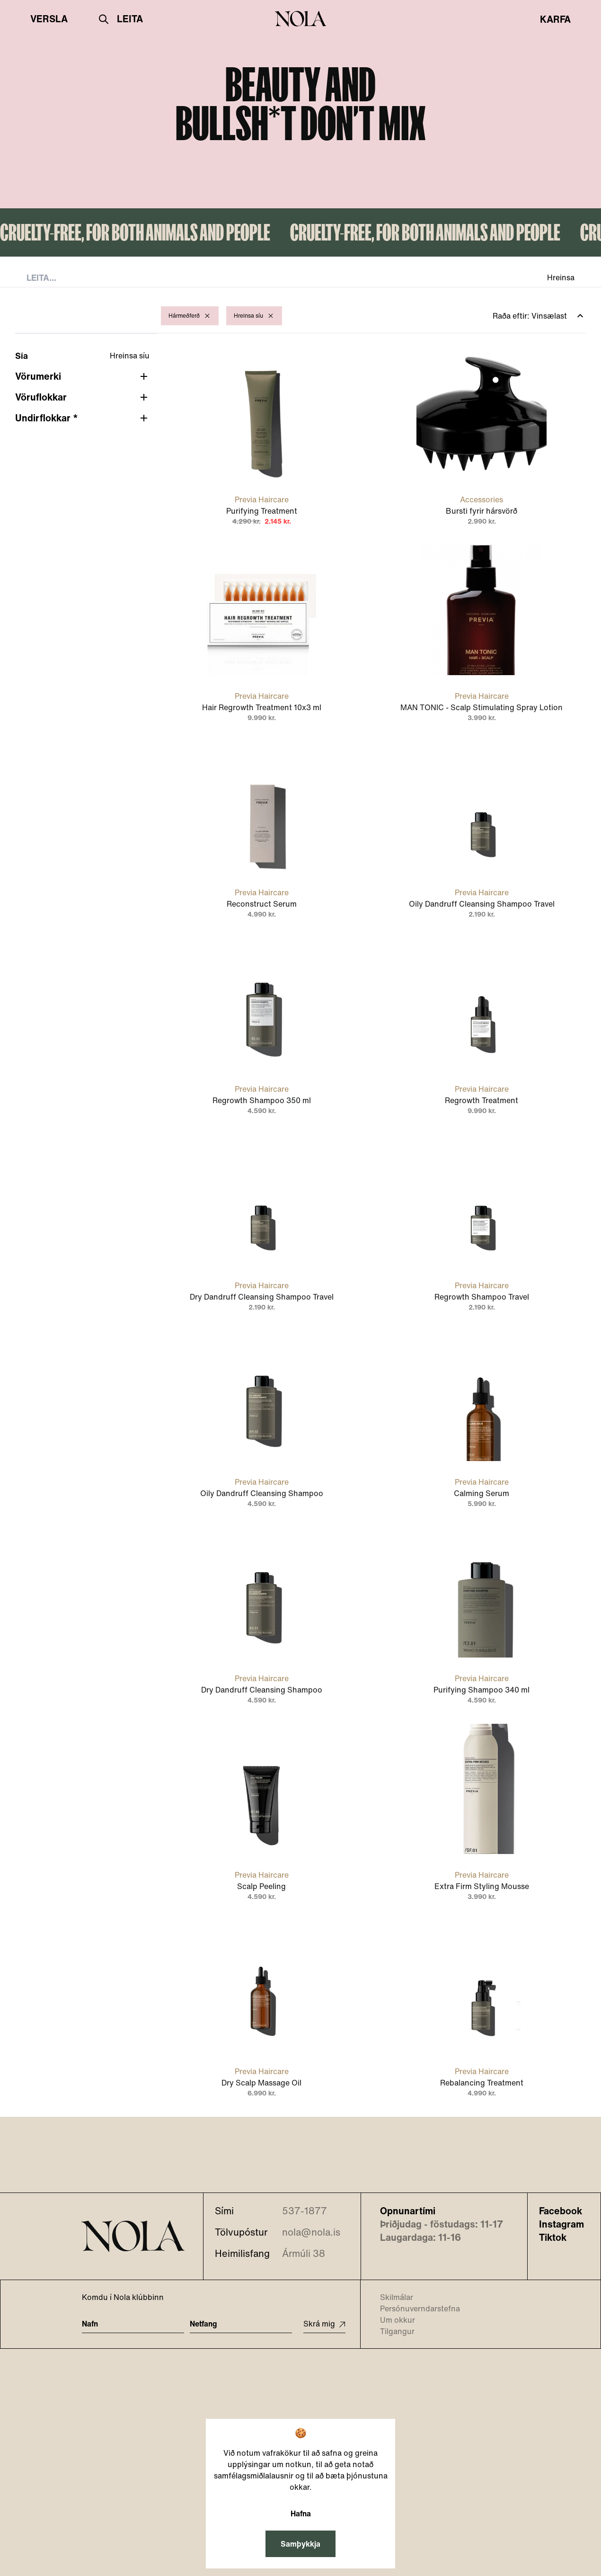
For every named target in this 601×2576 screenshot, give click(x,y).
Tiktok (552, 2237)
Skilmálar (390, 2297)
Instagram (561, 2224)
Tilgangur (391, 2331)
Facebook (560, 2211)
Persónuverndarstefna (414, 2308)
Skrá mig (324, 2323)
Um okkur (391, 2320)
